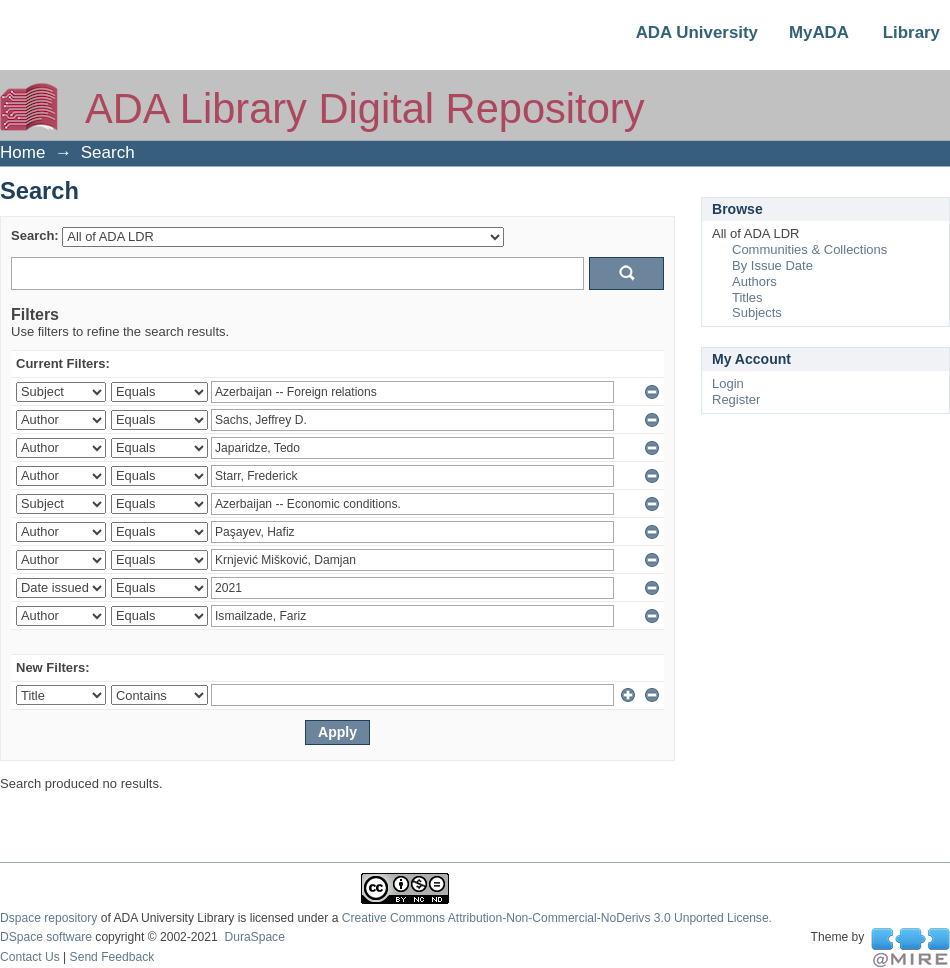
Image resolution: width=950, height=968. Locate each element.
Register (736, 399)
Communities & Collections (809, 249)
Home (22, 152)
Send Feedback (112, 957)
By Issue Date (772, 265)
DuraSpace (254, 937)
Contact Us (30, 957)
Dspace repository (48, 918)
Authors (754, 281)
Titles (747, 297)
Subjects (757, 312)
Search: (35, 235)
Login (728, 383)
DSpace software (46, 937)
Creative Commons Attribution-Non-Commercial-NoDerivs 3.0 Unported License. (557, 918)
